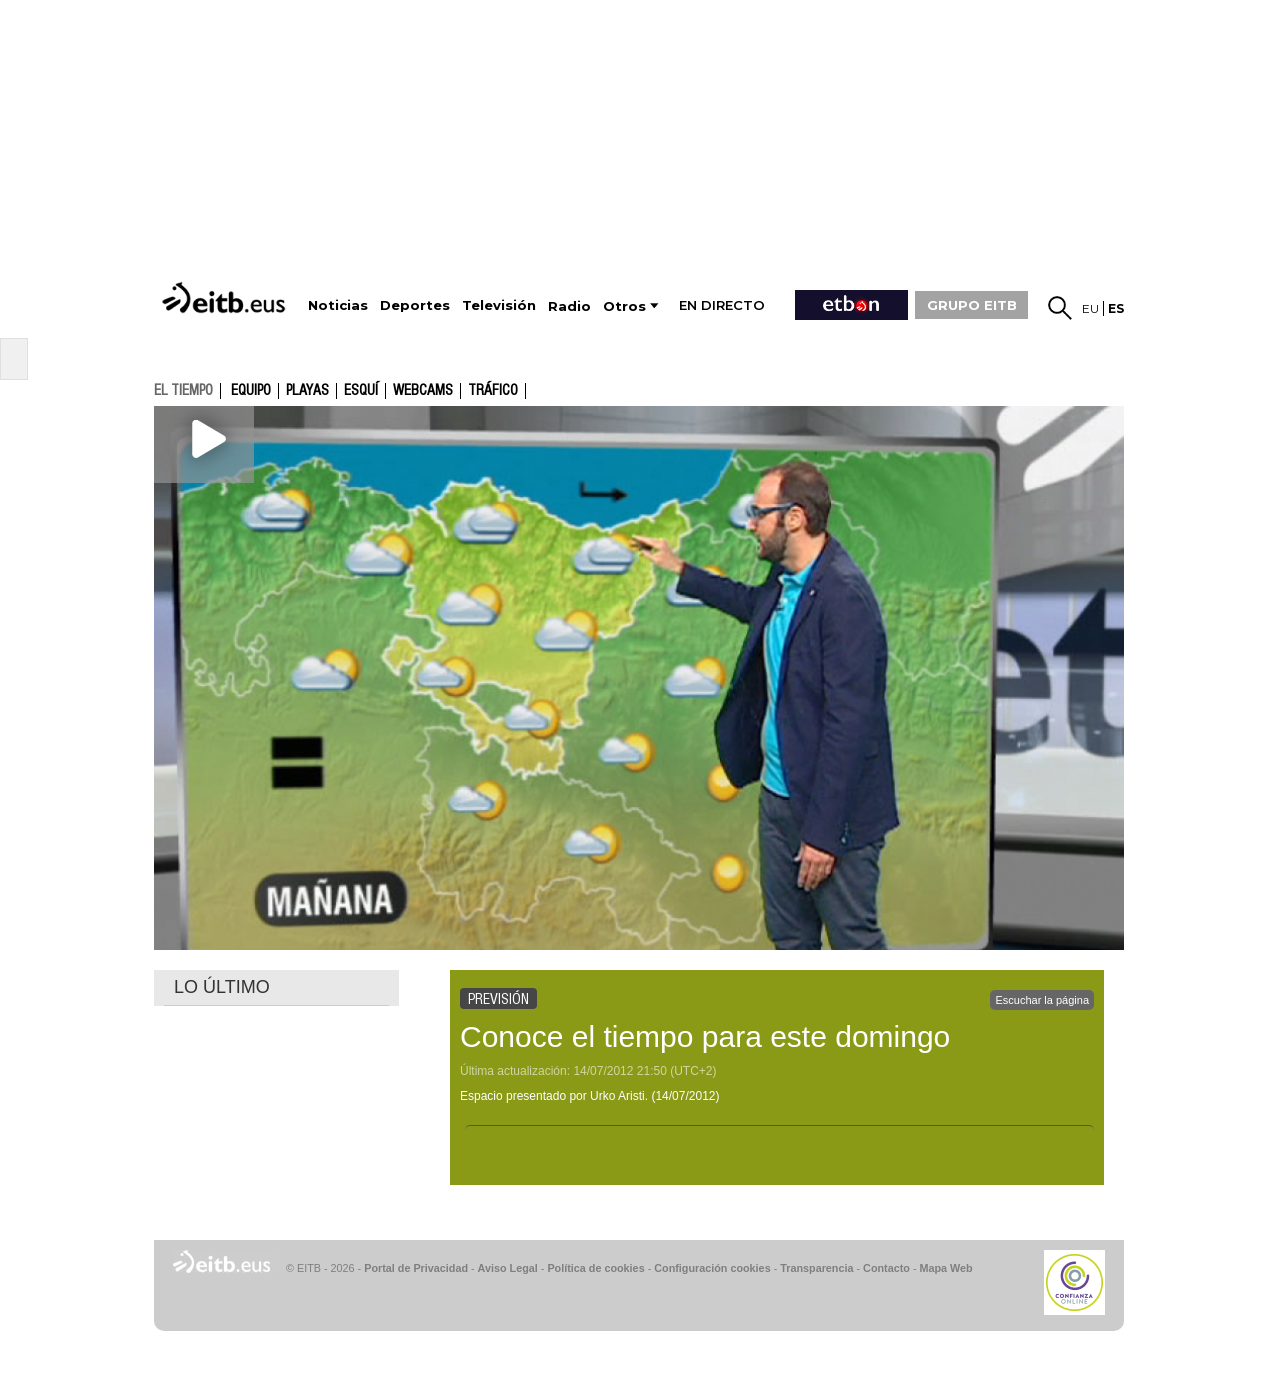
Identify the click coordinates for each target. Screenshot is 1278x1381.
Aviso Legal (508, 1268)
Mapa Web (945, 1268)
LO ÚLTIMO (222, 987)
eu (1090, 308)
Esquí (361, 391)
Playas (307, 391)
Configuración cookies (712, 1268)
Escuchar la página (1042, 1000)
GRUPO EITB (972, 305)
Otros (624, 306)
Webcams (423, 391)
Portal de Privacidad (416, 1268)
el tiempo (183, 390)
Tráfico (493, 391)
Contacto (886, 1268)
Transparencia (816, 1268)
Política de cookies (595, 1268)
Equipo (251, 391)
